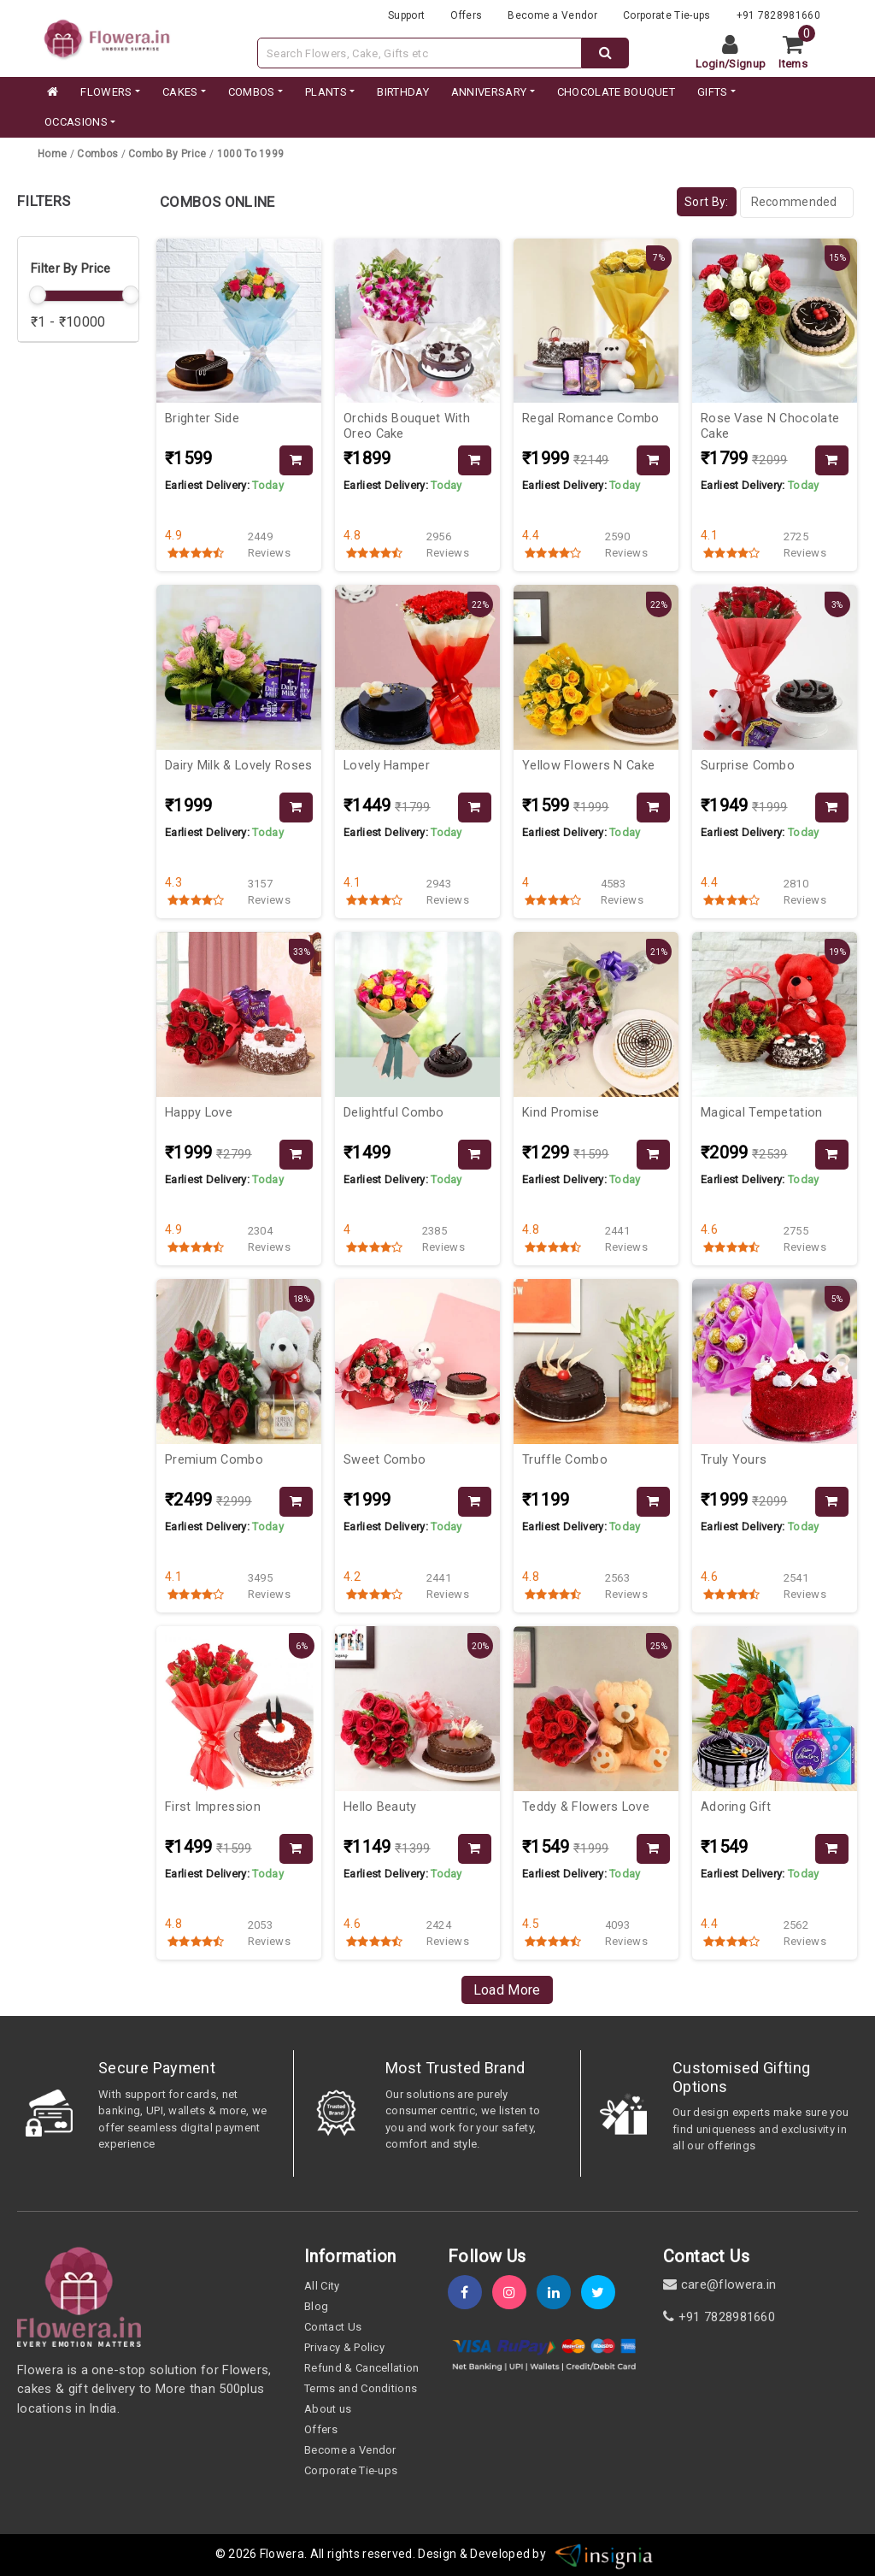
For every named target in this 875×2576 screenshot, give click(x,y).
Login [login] (710, 63)
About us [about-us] (328, 2408)
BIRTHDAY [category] (403, 91)
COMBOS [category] (251, 91)
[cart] (799, 53)
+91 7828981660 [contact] (719, 2317)
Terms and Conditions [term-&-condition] (360, 2388)
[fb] (470, 2292)
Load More (507, 1990)
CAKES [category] (180, 91)
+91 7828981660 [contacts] (778, 15)
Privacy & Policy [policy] (344, 2347)
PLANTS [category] (326, 91)
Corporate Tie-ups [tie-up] (666, 15)
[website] (107, 37)
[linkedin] (559, 2292)
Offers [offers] (466, 15)
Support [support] (406, 15)
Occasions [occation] (76, 121)
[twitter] (603, 2292)
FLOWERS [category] (106, 91)
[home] (51, 92)
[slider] (37, 295)
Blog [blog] (316, 2306)
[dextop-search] (605, 53)
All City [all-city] (322, 2285)
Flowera (282, 2554)
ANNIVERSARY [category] (489, 91)
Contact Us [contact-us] (332, 2326)
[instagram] (514, 2292)
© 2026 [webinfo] (237, 2554)
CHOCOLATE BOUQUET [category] (616, 91)
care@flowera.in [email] (719, 2284)
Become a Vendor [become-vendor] (552, 15)
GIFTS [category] (712, 91)
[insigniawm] (604, 2554)
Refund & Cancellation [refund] (362, 2367)
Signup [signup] (747, 63)
